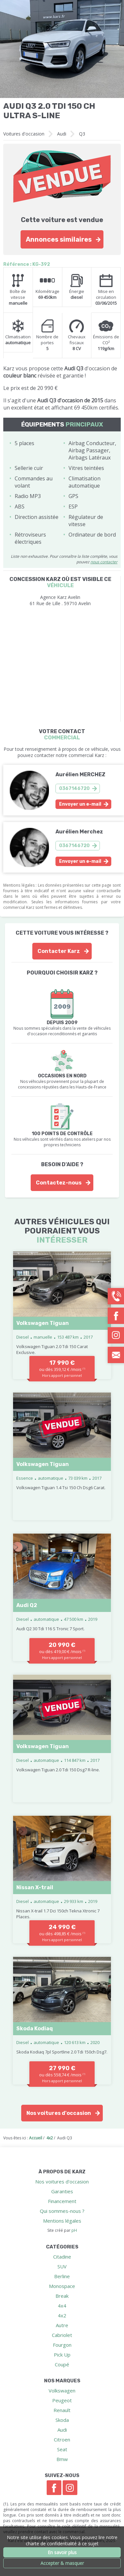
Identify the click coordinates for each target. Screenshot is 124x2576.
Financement (62, 2201)
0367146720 (74, 788)
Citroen (62, 2439)
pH (74, 2230)
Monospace (62, 2286)
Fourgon (62, 2345)
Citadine (62, 2256)
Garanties (62, 2191)
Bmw (62, 2459)
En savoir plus (62, 2552)
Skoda (62, 2420)
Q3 (82, 134)
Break (62, 2296)
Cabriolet (62, 2335)
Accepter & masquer (62, 2563)
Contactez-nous (59, 1183)
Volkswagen (62, 2390)
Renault (62, 2410)
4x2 (62, 2315)
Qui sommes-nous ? (62, 2211)
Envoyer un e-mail (80, 804)
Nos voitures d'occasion (58, 2113)
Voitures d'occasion (23, 134)
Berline (62, 2276)
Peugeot (62, 2400)
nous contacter (103, 562)
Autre (62, 2325)
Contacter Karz (59, 951)
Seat (62, 2449)
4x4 (62, 2305)
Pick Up (62, 2354)
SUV (62, 2266)
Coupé (62, 2364)
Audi (61, 134)
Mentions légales (62, 2220)
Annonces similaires (59, 239)
